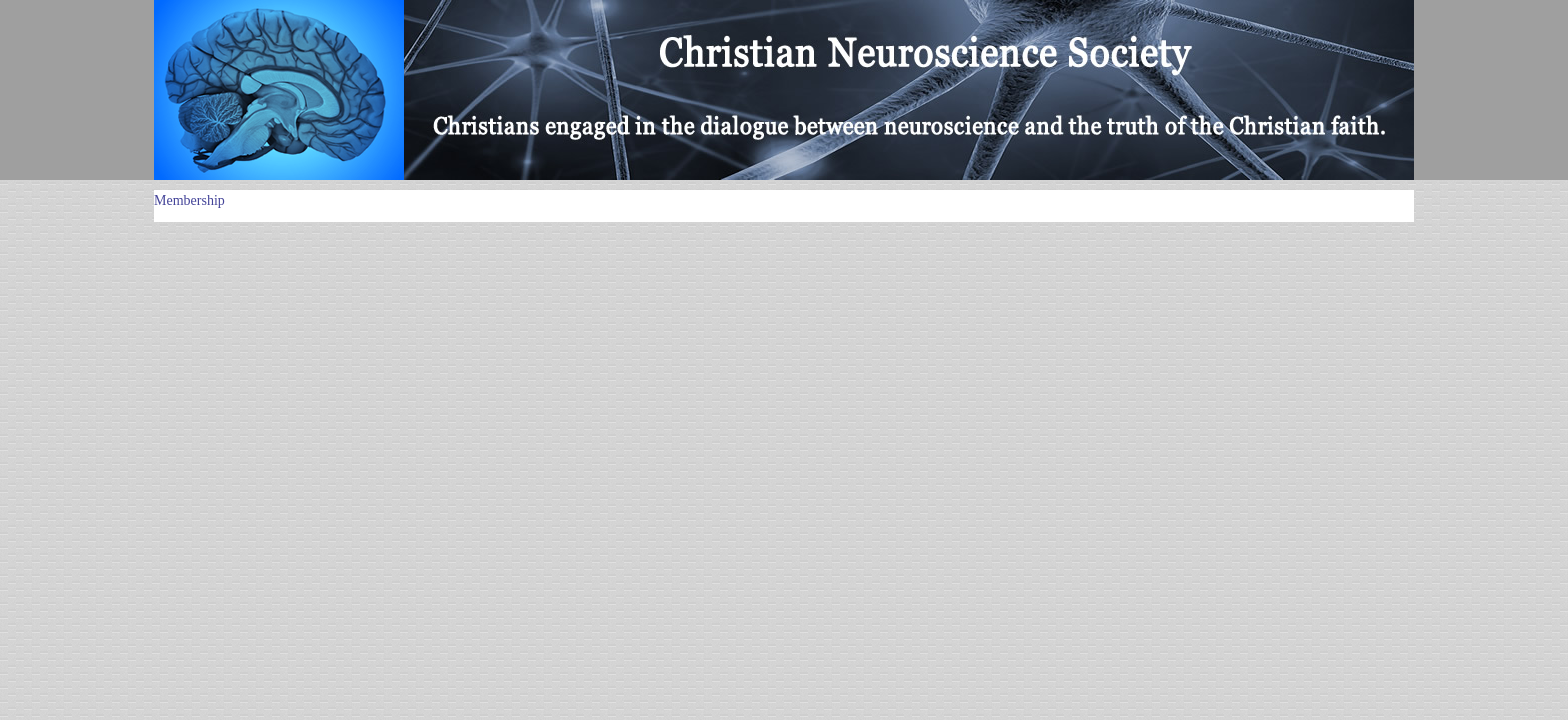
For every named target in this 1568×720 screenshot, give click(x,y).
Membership (189, 200)
